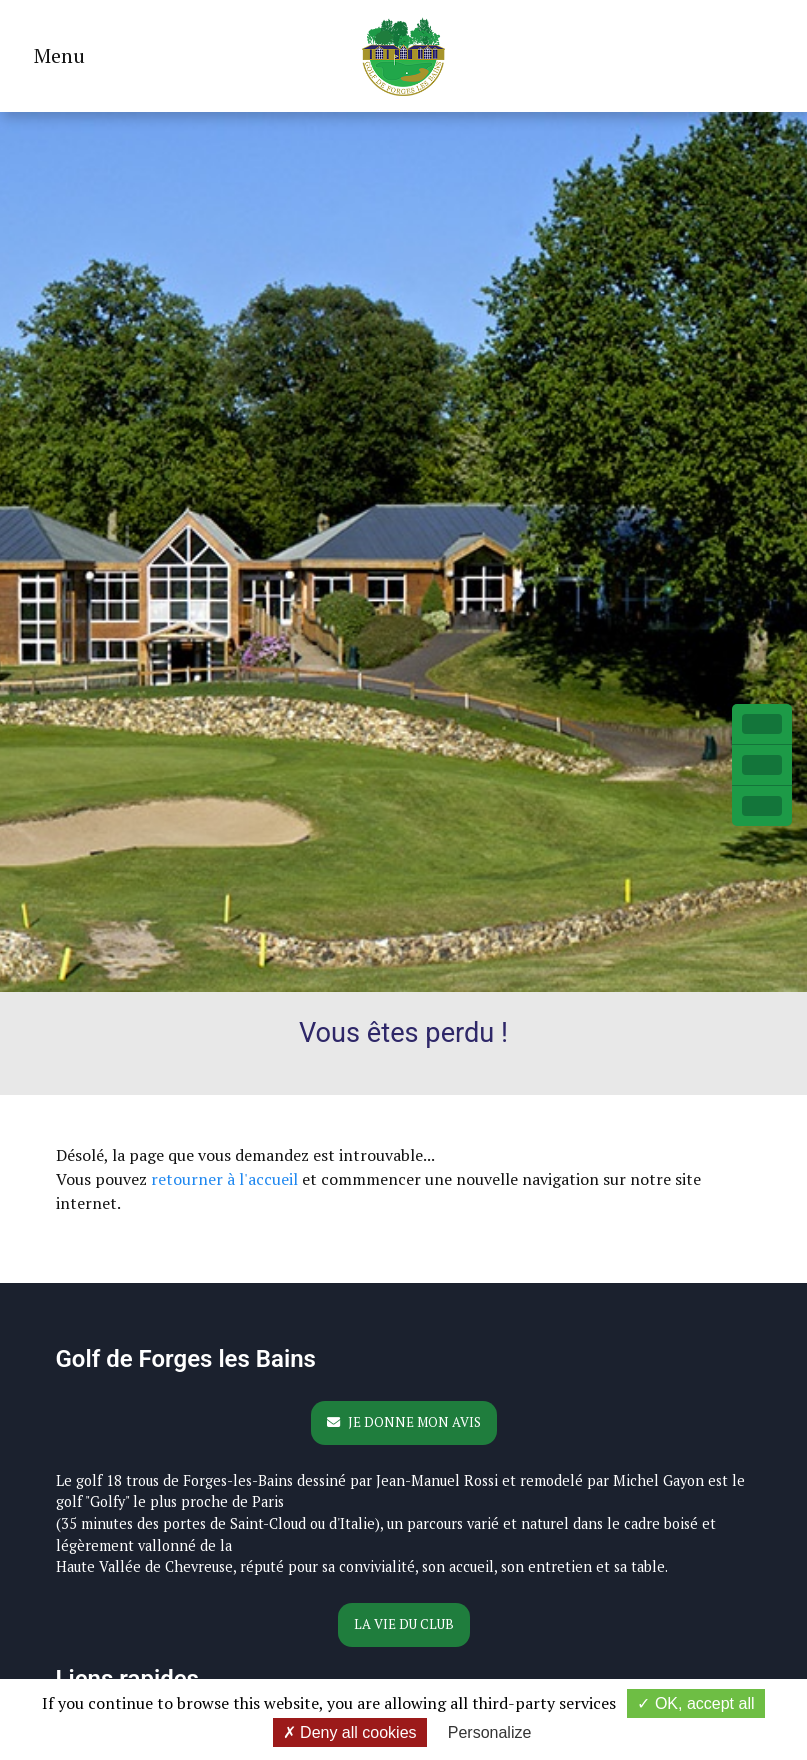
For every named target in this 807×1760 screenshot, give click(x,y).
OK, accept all (695, 1703)
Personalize (490, 1732)
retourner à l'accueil (224, 1179)
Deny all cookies (350, 1732)
